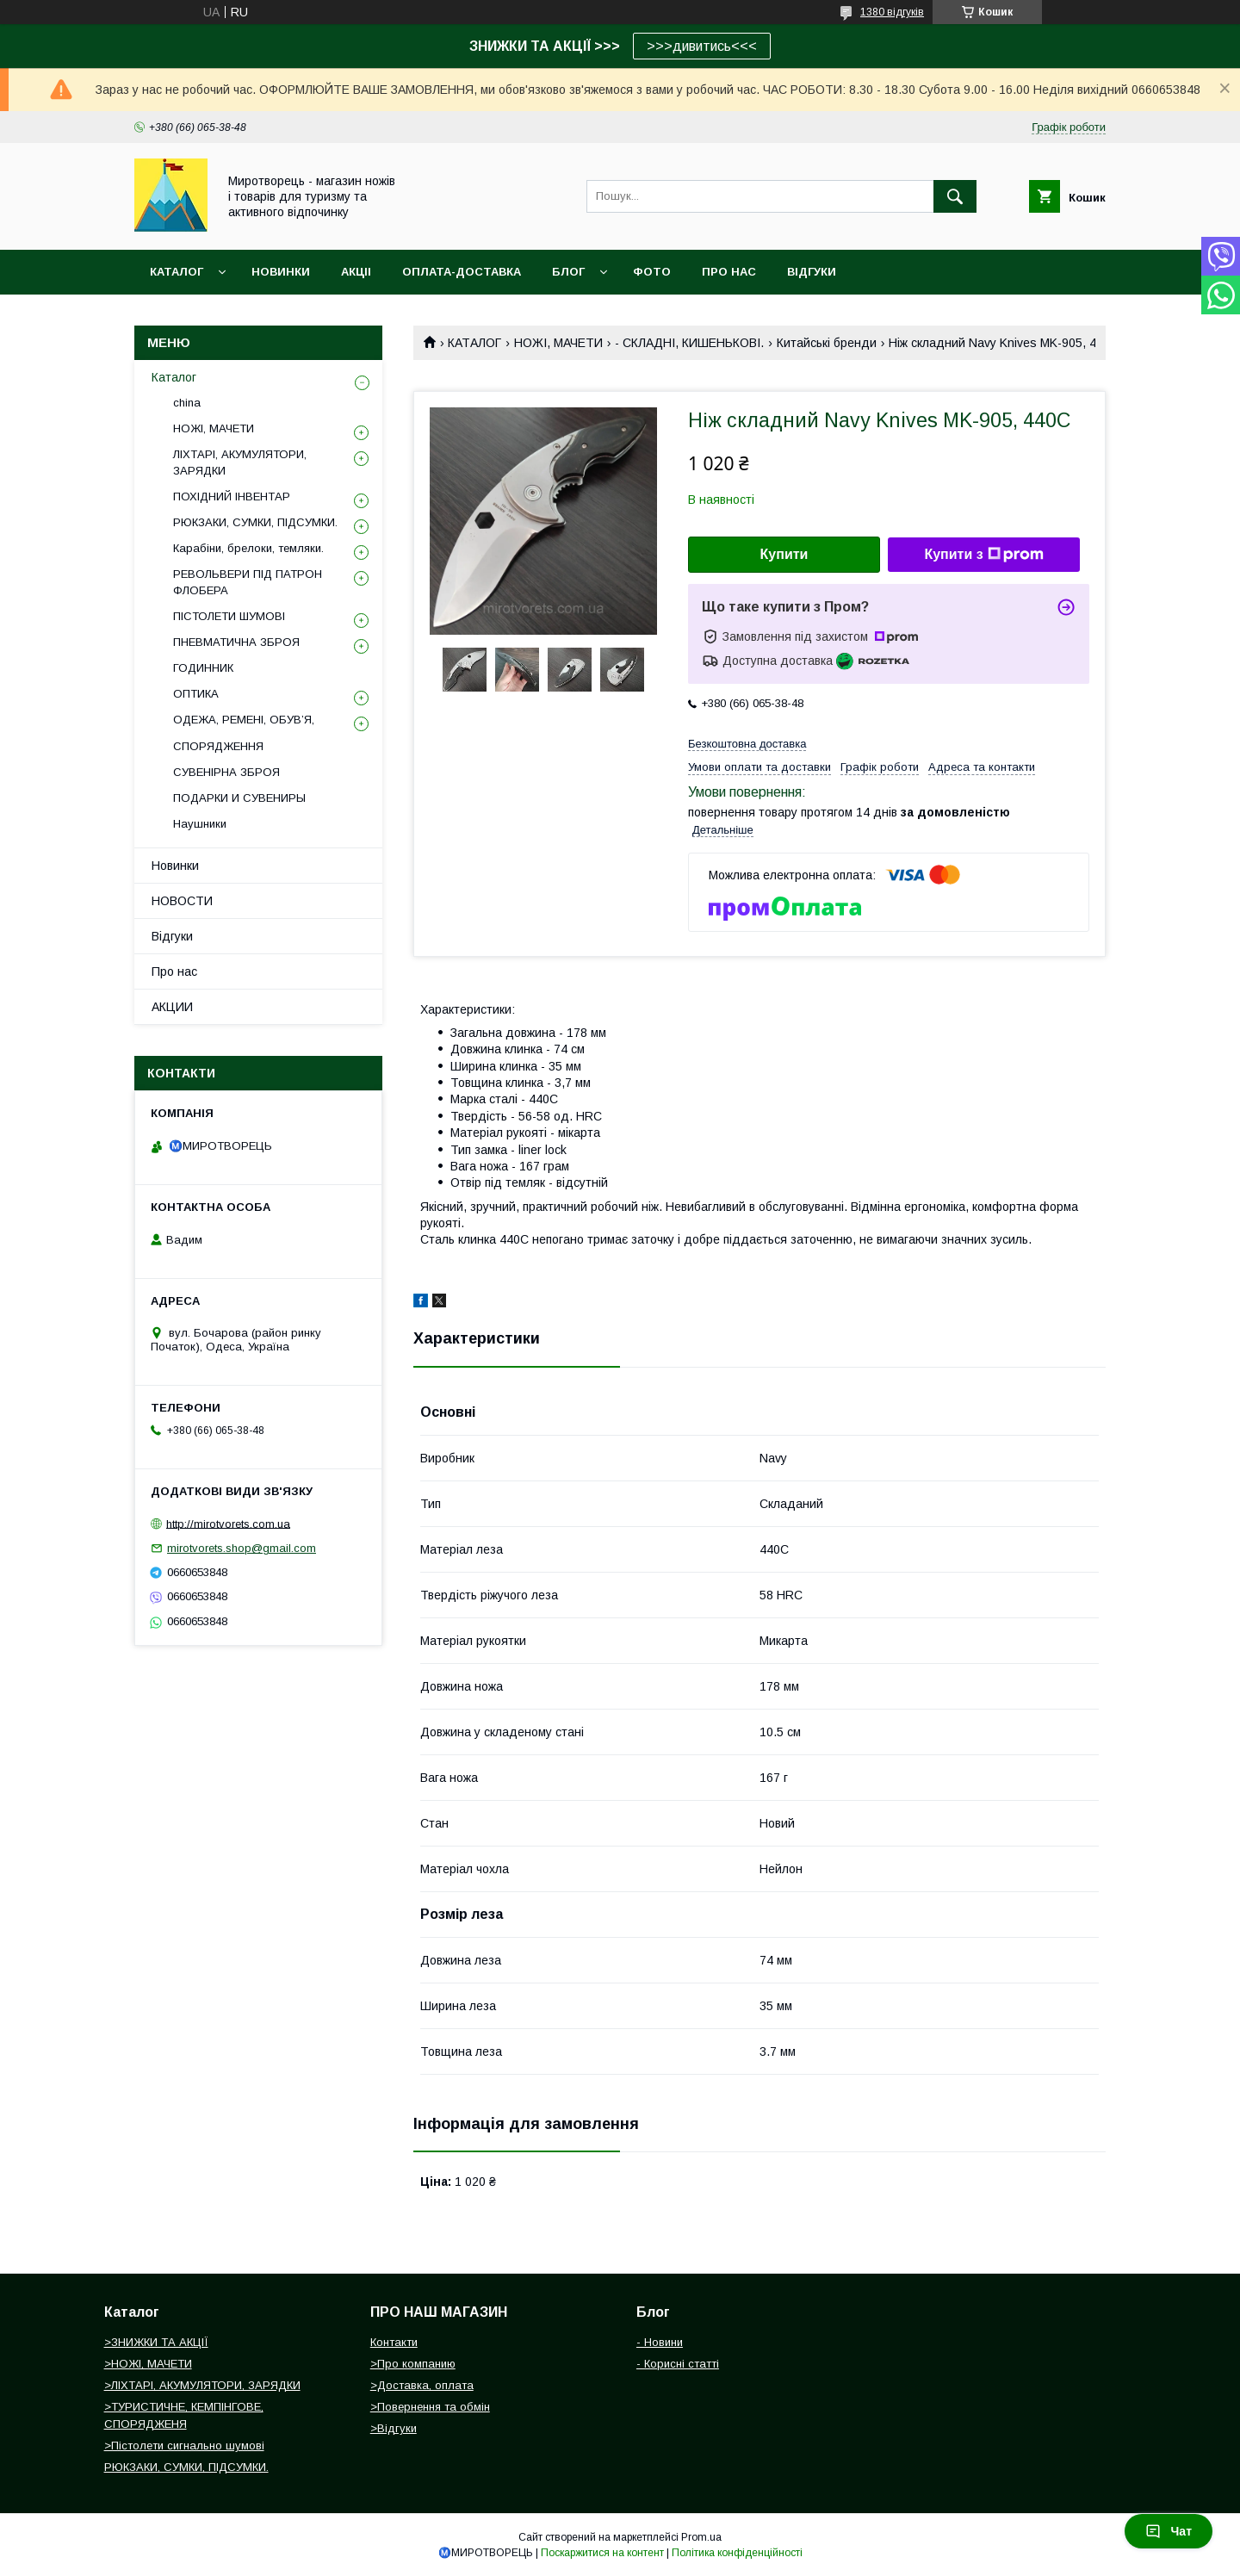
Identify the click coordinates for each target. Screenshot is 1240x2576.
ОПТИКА (196, 693)
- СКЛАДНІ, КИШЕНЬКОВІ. (689, 343)
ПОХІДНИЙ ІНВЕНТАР (231, 496)
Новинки (175, 865)
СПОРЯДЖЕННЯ (218, 746)
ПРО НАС (729, 271)
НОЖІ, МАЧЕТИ (558, 343)
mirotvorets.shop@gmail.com (241, 1548)
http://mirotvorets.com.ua (228, 1523)
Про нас (174, 971)
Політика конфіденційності (737, 2553)
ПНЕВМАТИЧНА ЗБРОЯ (236, 642)
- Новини (659, 2342)
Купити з (983, 554)
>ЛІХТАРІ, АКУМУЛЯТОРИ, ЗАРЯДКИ (202, 2385)
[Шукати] (954, 196)
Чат (1168, 2531)
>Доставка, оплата (422, 2385)
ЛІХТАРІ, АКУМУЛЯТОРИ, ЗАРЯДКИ (240, 462)
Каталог (176, 271)
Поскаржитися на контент (602, 2553)
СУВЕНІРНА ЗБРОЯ (226, 772)
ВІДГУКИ (811, 271)
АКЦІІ (356, 271)
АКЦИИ (172, 1007)
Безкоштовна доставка (747, 743)
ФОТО (652, 271)
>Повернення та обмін (430, 2406)
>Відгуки (393, 2428)
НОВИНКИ (280, 271)
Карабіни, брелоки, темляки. (248, 548)
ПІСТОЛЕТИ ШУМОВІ (229, 616)
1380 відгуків (892, 12)
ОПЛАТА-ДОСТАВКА (461, 271)
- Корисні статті (677, 2363)
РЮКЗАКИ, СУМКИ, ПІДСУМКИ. (255, 522)
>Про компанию (413, 2363)
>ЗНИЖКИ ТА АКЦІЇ (156, 2342)
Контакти (394, 2342)
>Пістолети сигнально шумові (184, 2445)
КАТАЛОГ (474, 343)
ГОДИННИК (203, 667)
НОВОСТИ (182, 901)
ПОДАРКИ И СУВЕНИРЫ (239, 797)
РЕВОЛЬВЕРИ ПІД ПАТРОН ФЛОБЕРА (247, 582)
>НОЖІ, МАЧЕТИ (148, 2363)
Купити (784, 554)
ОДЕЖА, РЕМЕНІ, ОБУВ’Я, (243, 719)
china (187, 402)
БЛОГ (568, 271)
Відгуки (172, 936)
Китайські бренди (827, 343)
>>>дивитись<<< (702, 46)
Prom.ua (701, 2537)
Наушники (199, 823)
